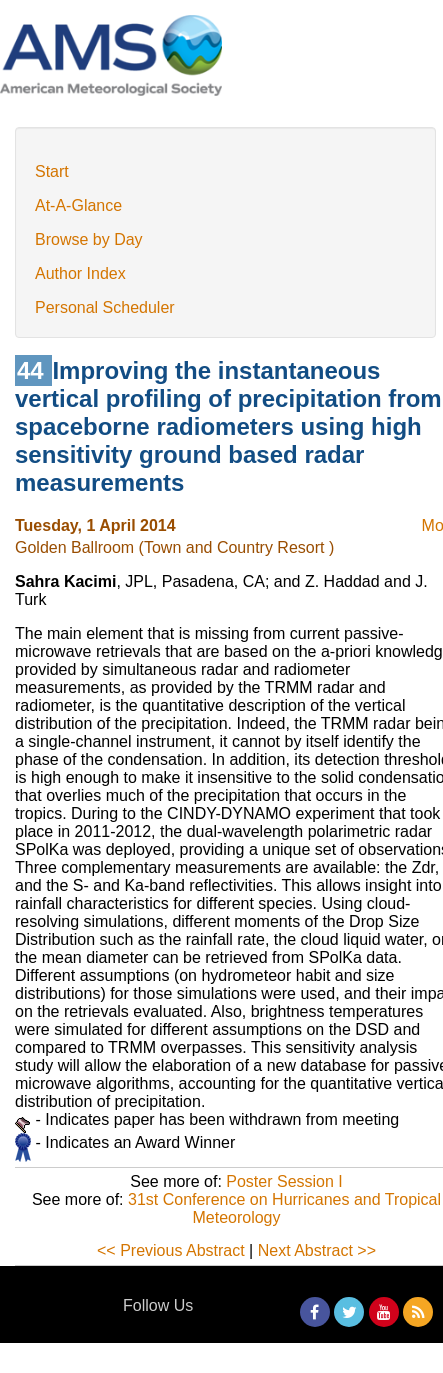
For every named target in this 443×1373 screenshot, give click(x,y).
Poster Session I (284, 1181)
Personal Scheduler (105, 307)
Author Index (80, 273)
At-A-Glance (78, 205)
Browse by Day (89, 239)
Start (52, 171)
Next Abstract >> (317, 1250)
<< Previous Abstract (171, 1250)
